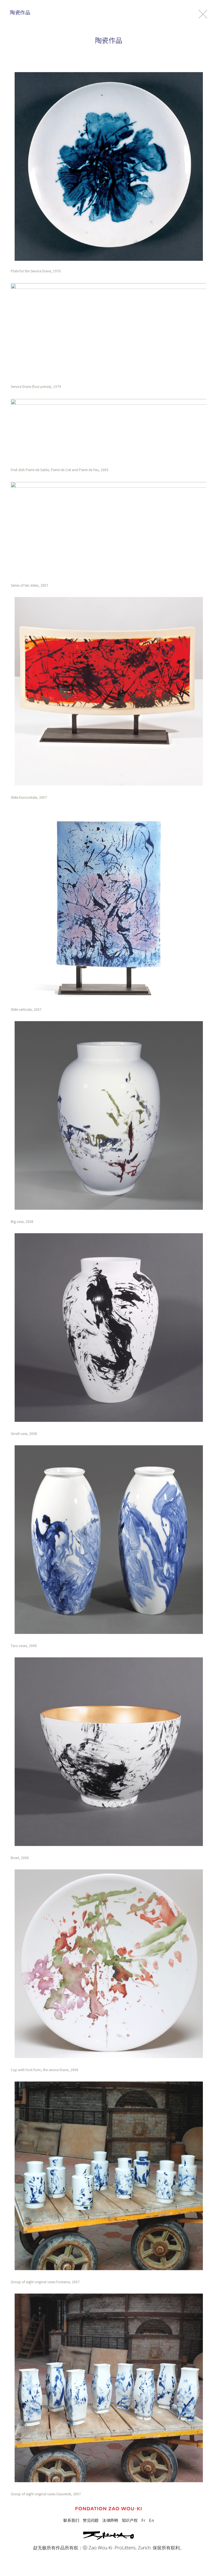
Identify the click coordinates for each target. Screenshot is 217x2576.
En (151, 2520)
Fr (143, 2520)
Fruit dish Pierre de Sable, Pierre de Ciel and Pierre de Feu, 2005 (59, 469)
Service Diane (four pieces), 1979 (36, 386)
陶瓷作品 (20, 12)
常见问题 (91, 2520)
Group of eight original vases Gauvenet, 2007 (46, 2493)
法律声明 (110, 2520)
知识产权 (130, 2520)
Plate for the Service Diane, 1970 (36, 270)
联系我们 (71, 2520)
